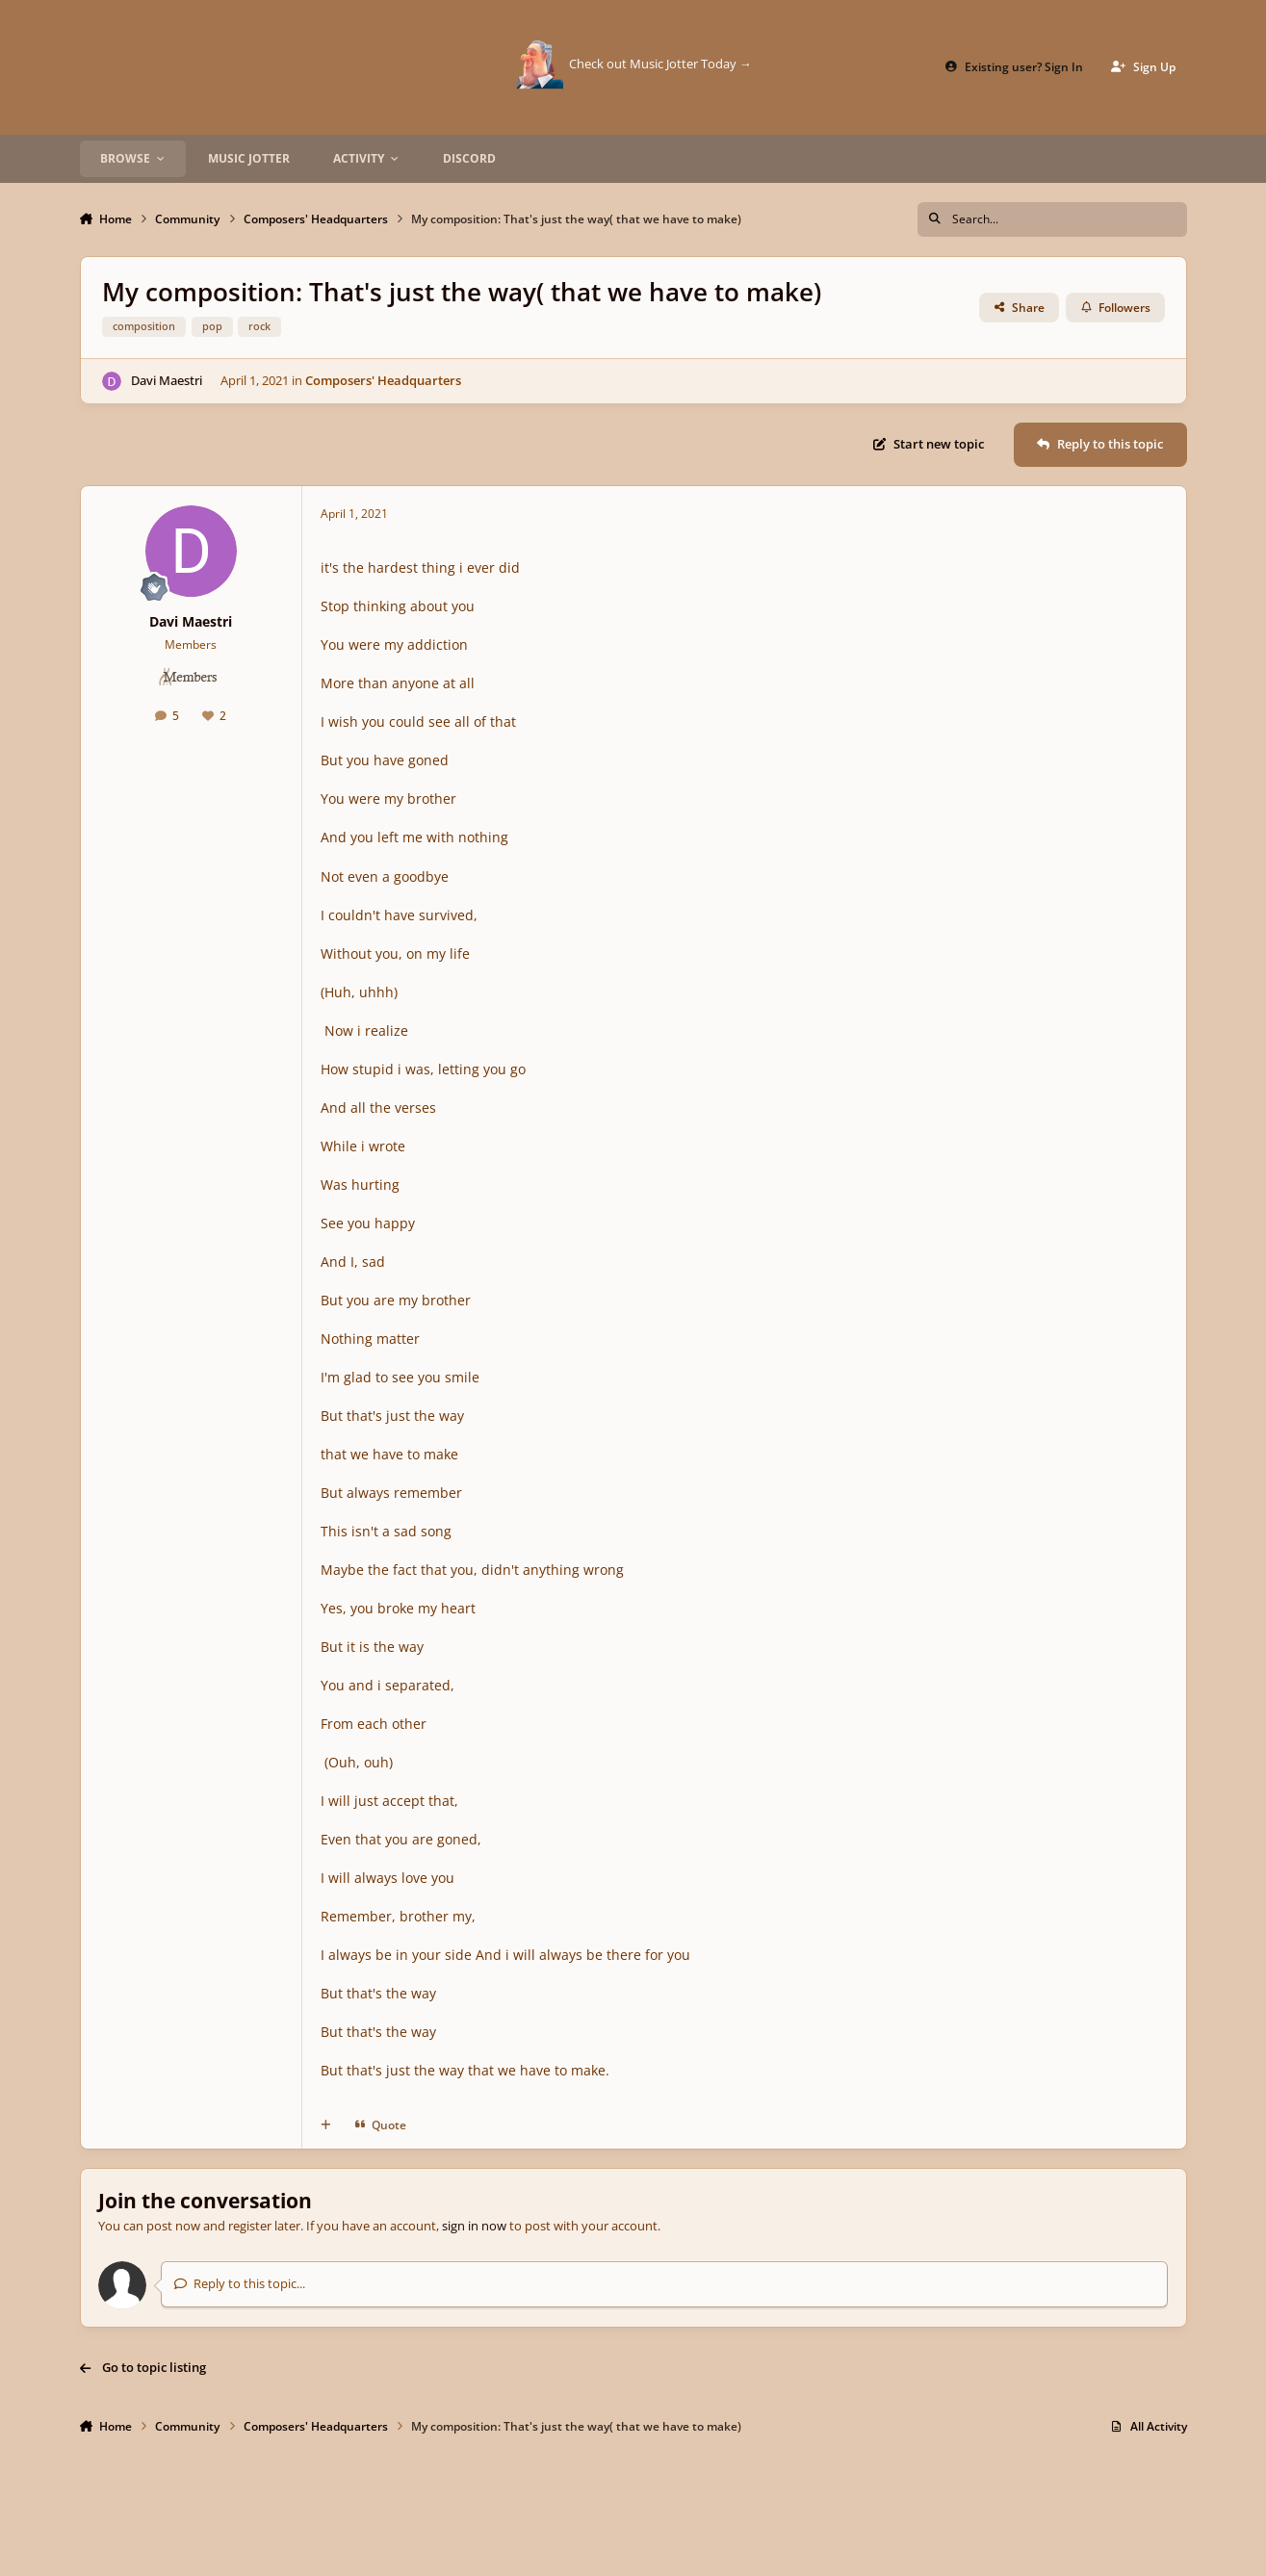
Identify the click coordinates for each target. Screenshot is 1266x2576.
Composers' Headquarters (383, 380)
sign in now (474, 2225)
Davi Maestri (165, 380)
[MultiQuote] (326, 2125)
